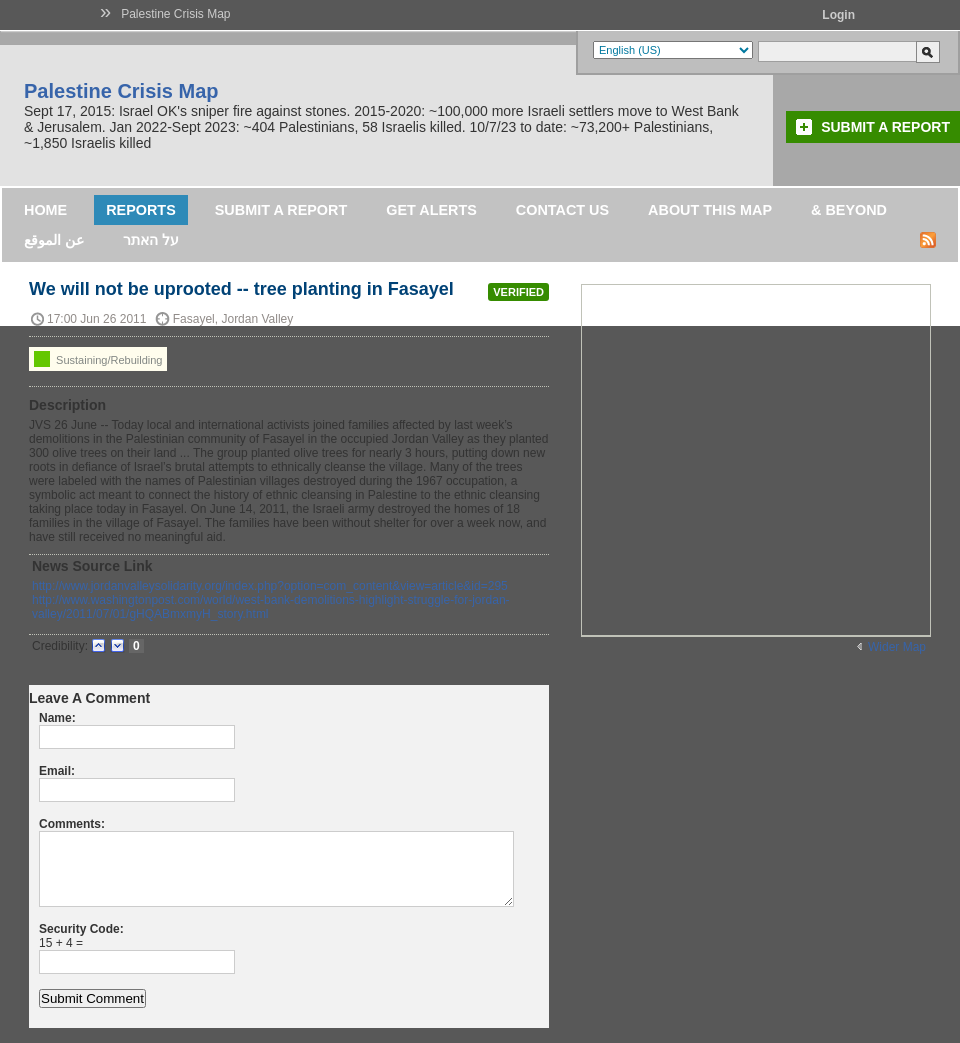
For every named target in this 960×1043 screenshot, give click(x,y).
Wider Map (897, 647)
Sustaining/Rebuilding (98, 359)
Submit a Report (885, 127)
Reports (141, 210)
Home (45, 210)
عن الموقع (54, 240)
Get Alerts (431, 210)
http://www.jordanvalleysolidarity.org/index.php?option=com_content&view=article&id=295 (270, 586)
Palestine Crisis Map (175, 14)
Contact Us (562, 210)
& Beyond (849, 210)
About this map (710, 210)
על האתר (151, 240)
